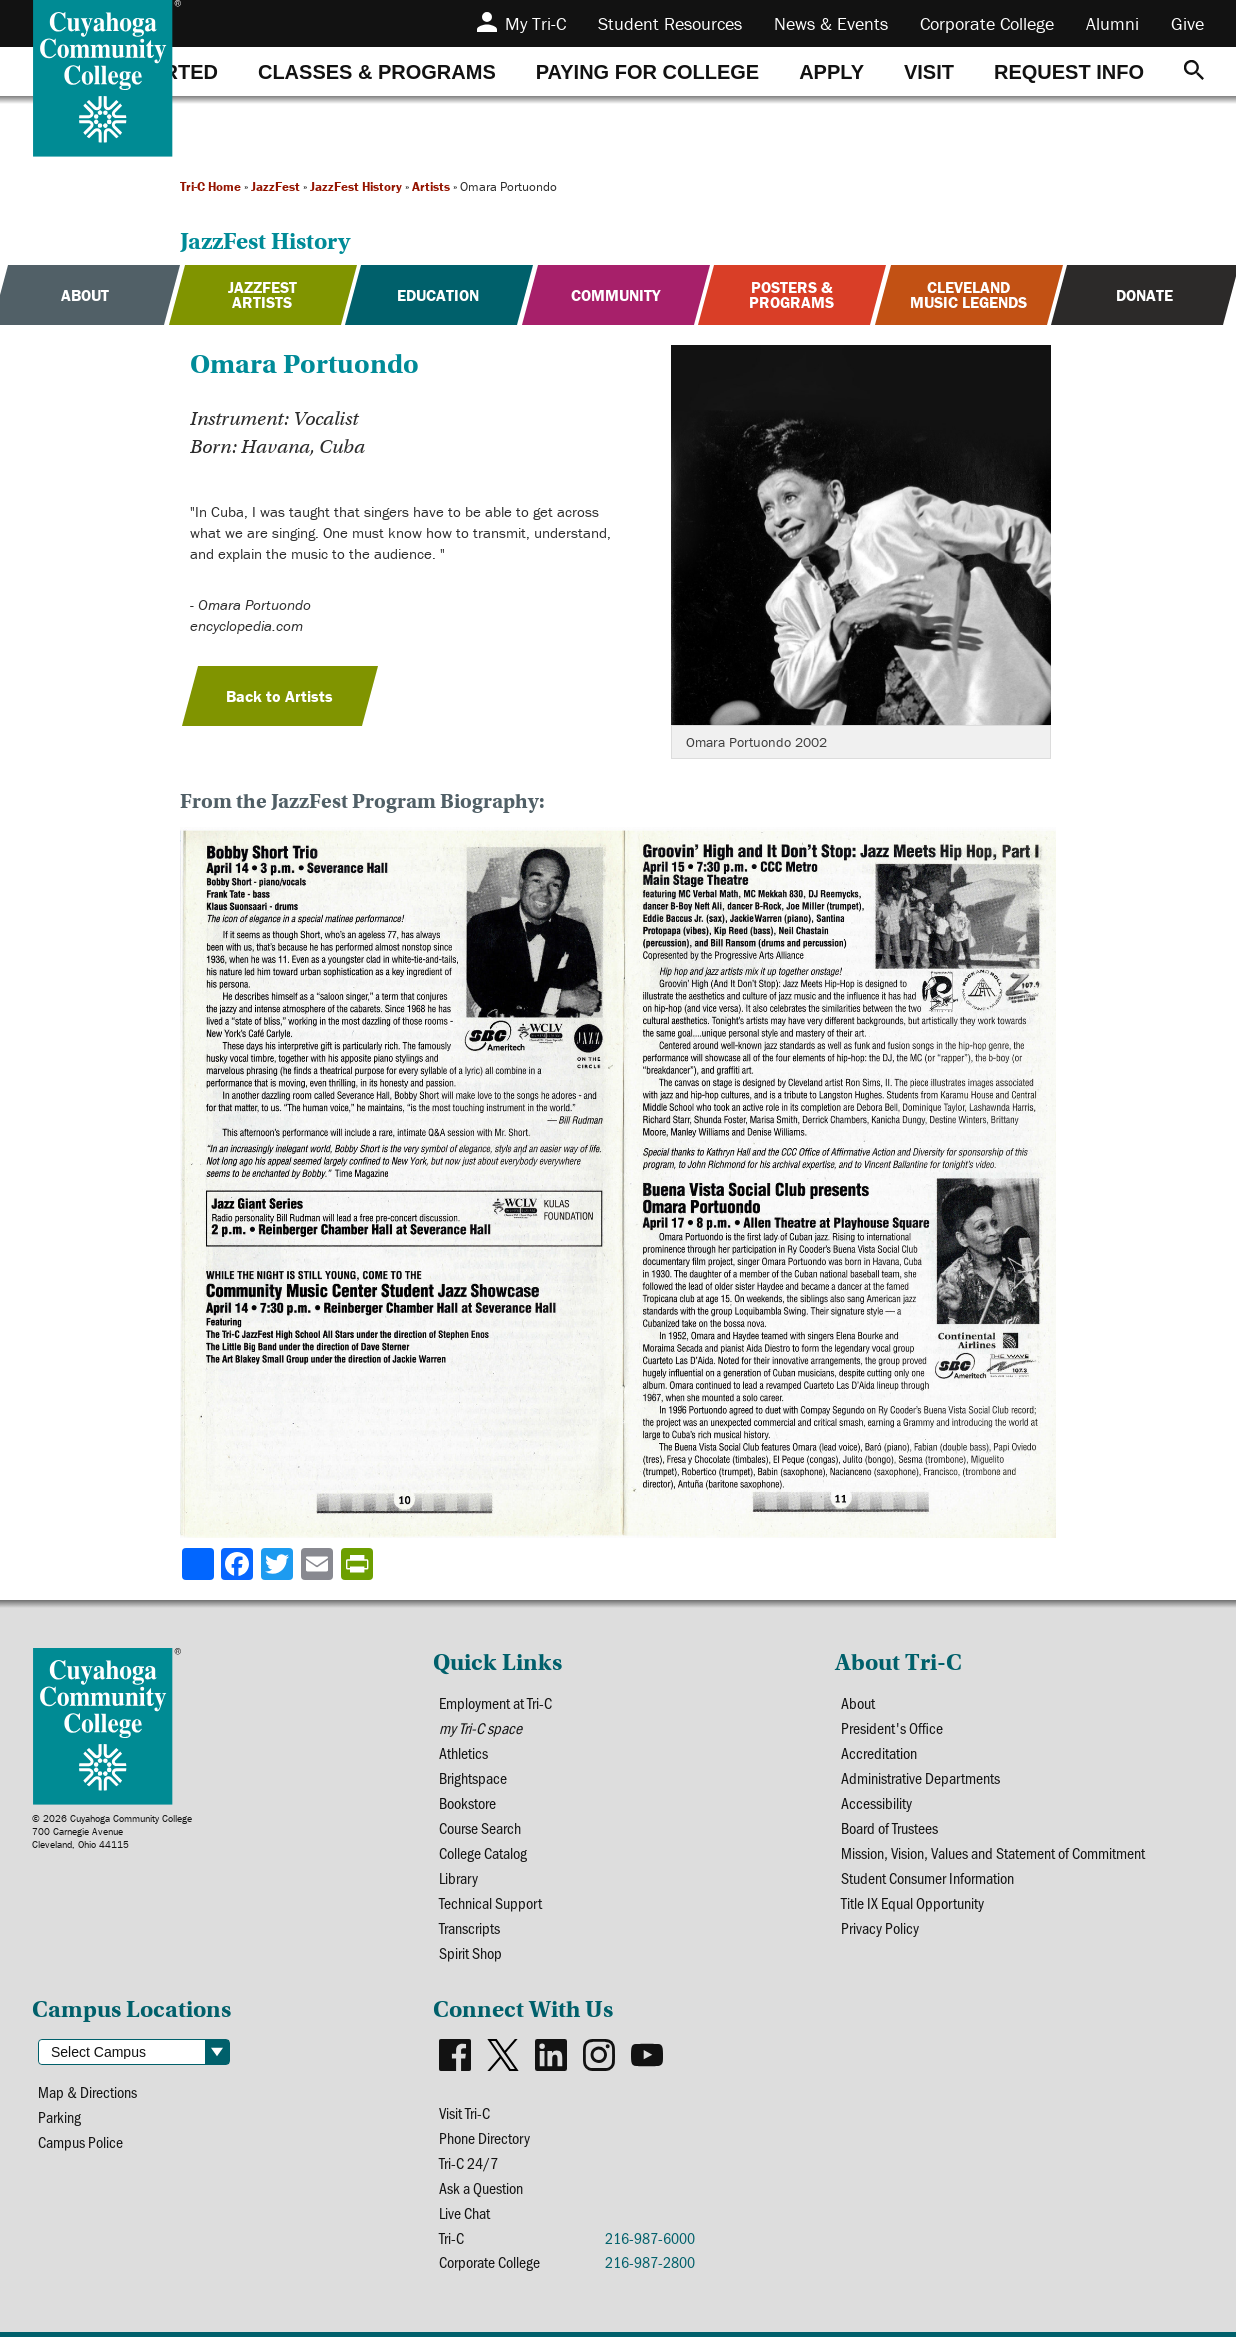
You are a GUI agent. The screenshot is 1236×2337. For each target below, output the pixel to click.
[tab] (377, 71)
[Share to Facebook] (239, 1564)
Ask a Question (481, 2187)
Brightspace (473, 1777)
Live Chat (464, 2212)
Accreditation (879, 1752)
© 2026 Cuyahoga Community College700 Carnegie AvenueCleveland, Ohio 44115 (112, 1831)
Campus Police (80, 2141)
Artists (431, 186)
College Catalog (483, 1852)
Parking (59, 2116)
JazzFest (275, 186)
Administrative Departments (920, 1777)
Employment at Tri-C (495, 1702)
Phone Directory (484, 2137)
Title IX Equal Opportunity (912, 1902)
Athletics (463, 1752)
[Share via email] (319, 1564)
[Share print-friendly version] (359, 1564)
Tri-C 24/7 (468, 2162)
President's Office (892, 1727)
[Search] (1194, 71)
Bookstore (467, 1802)
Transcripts (469, 1927)
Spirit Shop (470, 1952)
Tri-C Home (210, 186)
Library (458, 1877)
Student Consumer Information (927, 1877)
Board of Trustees (889, 1827)
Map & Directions (87, 2091)
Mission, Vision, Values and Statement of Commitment (993, 1852)
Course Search (480, 1827)
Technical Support (490, 1902)
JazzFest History (356, 186)
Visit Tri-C (464, 2112)
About (858, 1702)
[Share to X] (279, 1564)
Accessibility (876, 1802)
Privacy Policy (880, 1927)
